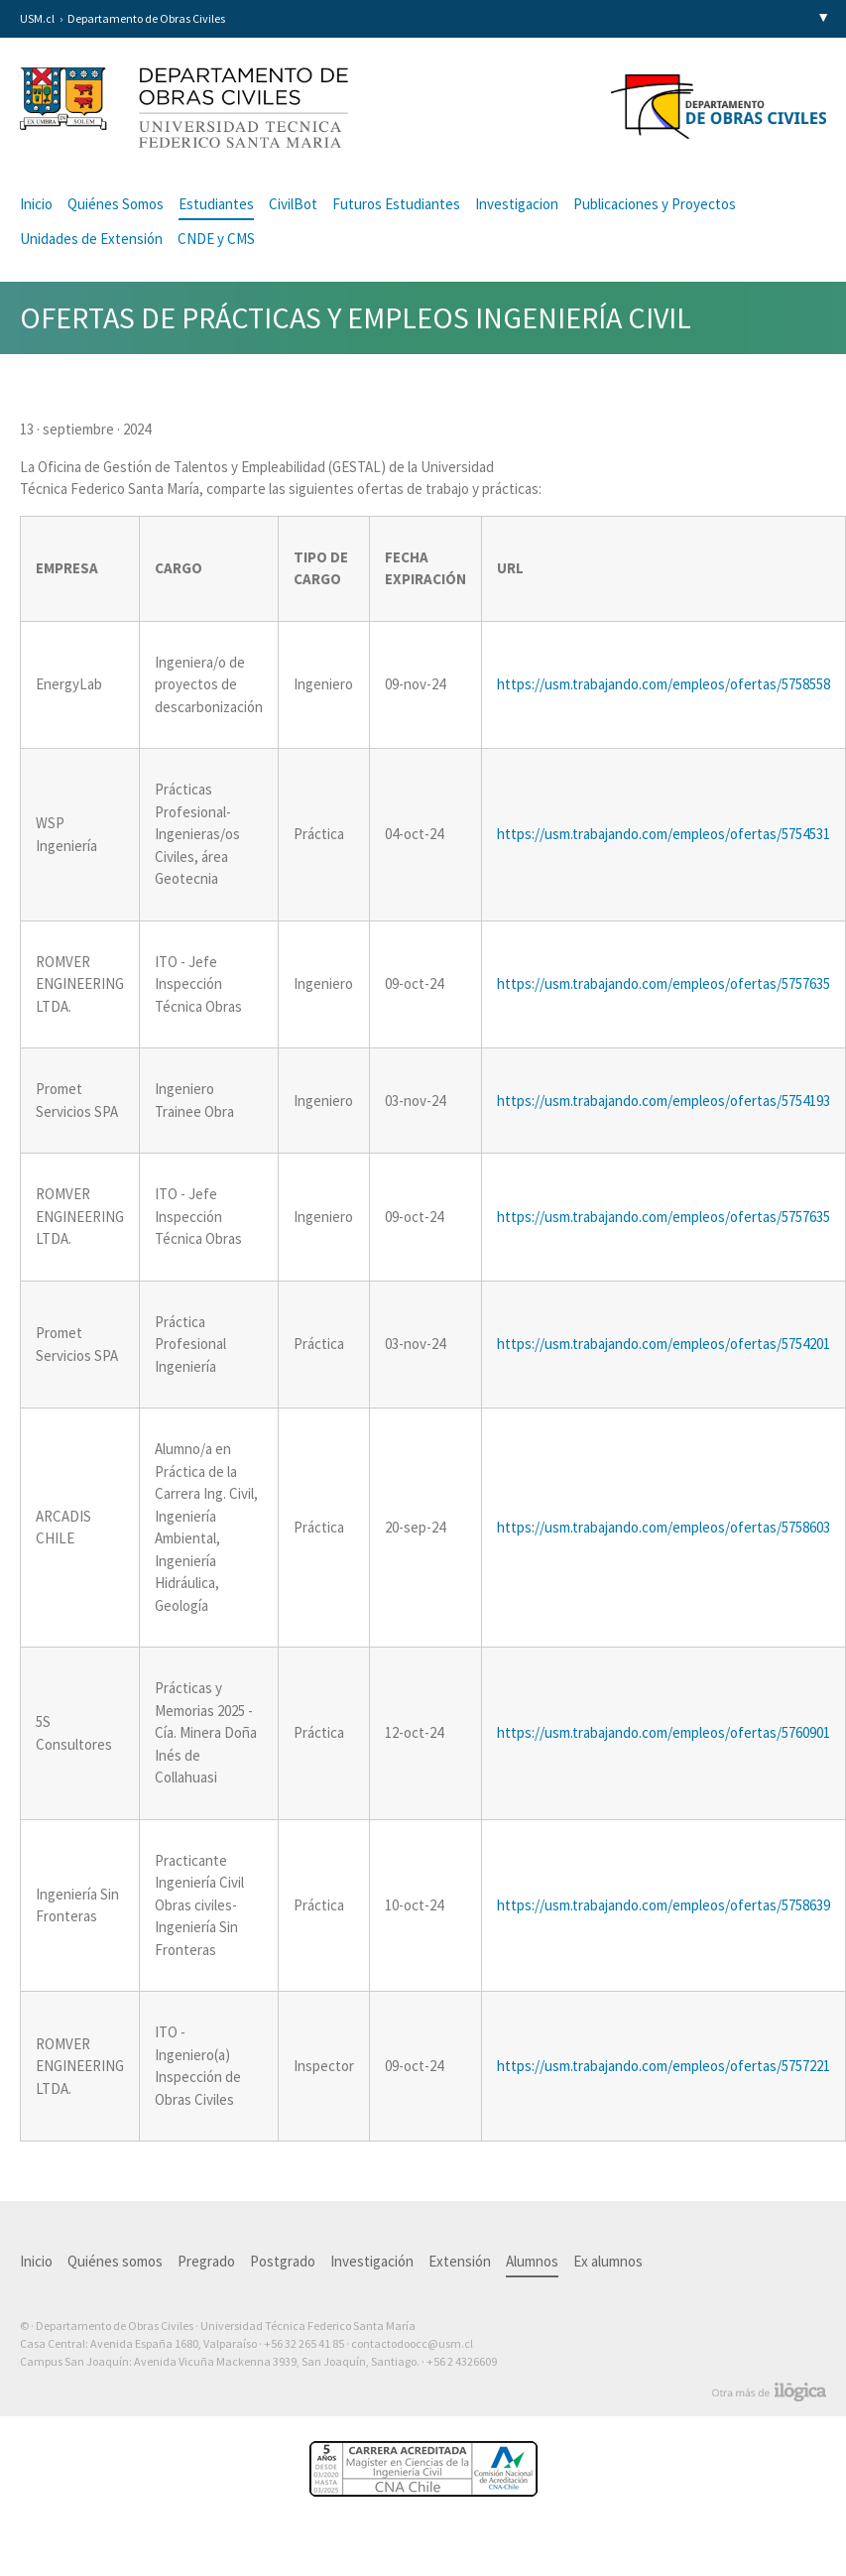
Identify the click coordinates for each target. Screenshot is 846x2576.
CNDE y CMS (216, 238)
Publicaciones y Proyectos (654, 203)
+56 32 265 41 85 (304, 2343)
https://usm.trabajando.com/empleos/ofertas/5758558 (663, 684)
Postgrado (282, 2261)
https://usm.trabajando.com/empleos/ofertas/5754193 (663, 1100)
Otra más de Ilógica (769, 2392)
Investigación (372, 2261)
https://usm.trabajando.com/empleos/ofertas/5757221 (663, 2065)
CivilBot (293, 203)
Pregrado (206, 2261)
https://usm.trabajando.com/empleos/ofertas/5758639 (663, 1905)
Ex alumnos (608, 2261)
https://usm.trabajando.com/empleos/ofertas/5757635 (663, 983)
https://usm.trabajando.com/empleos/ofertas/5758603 (663, 1527)
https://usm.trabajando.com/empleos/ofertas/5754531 (663, 833)
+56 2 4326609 (461, 2361)
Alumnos (532, 2261)
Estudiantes (216, 203)
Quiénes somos (115, 2261)
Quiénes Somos (115, 203)
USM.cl (37, 18)
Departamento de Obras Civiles (146, 18)
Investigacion (516, 203)
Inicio (36, 203)
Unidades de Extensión (91, 238)
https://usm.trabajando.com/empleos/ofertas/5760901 (663, 1732)
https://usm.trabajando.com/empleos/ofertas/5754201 (663, 1343)
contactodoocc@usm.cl (412, 2343)
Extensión (459, 2261)
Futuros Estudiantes (396, 203)
